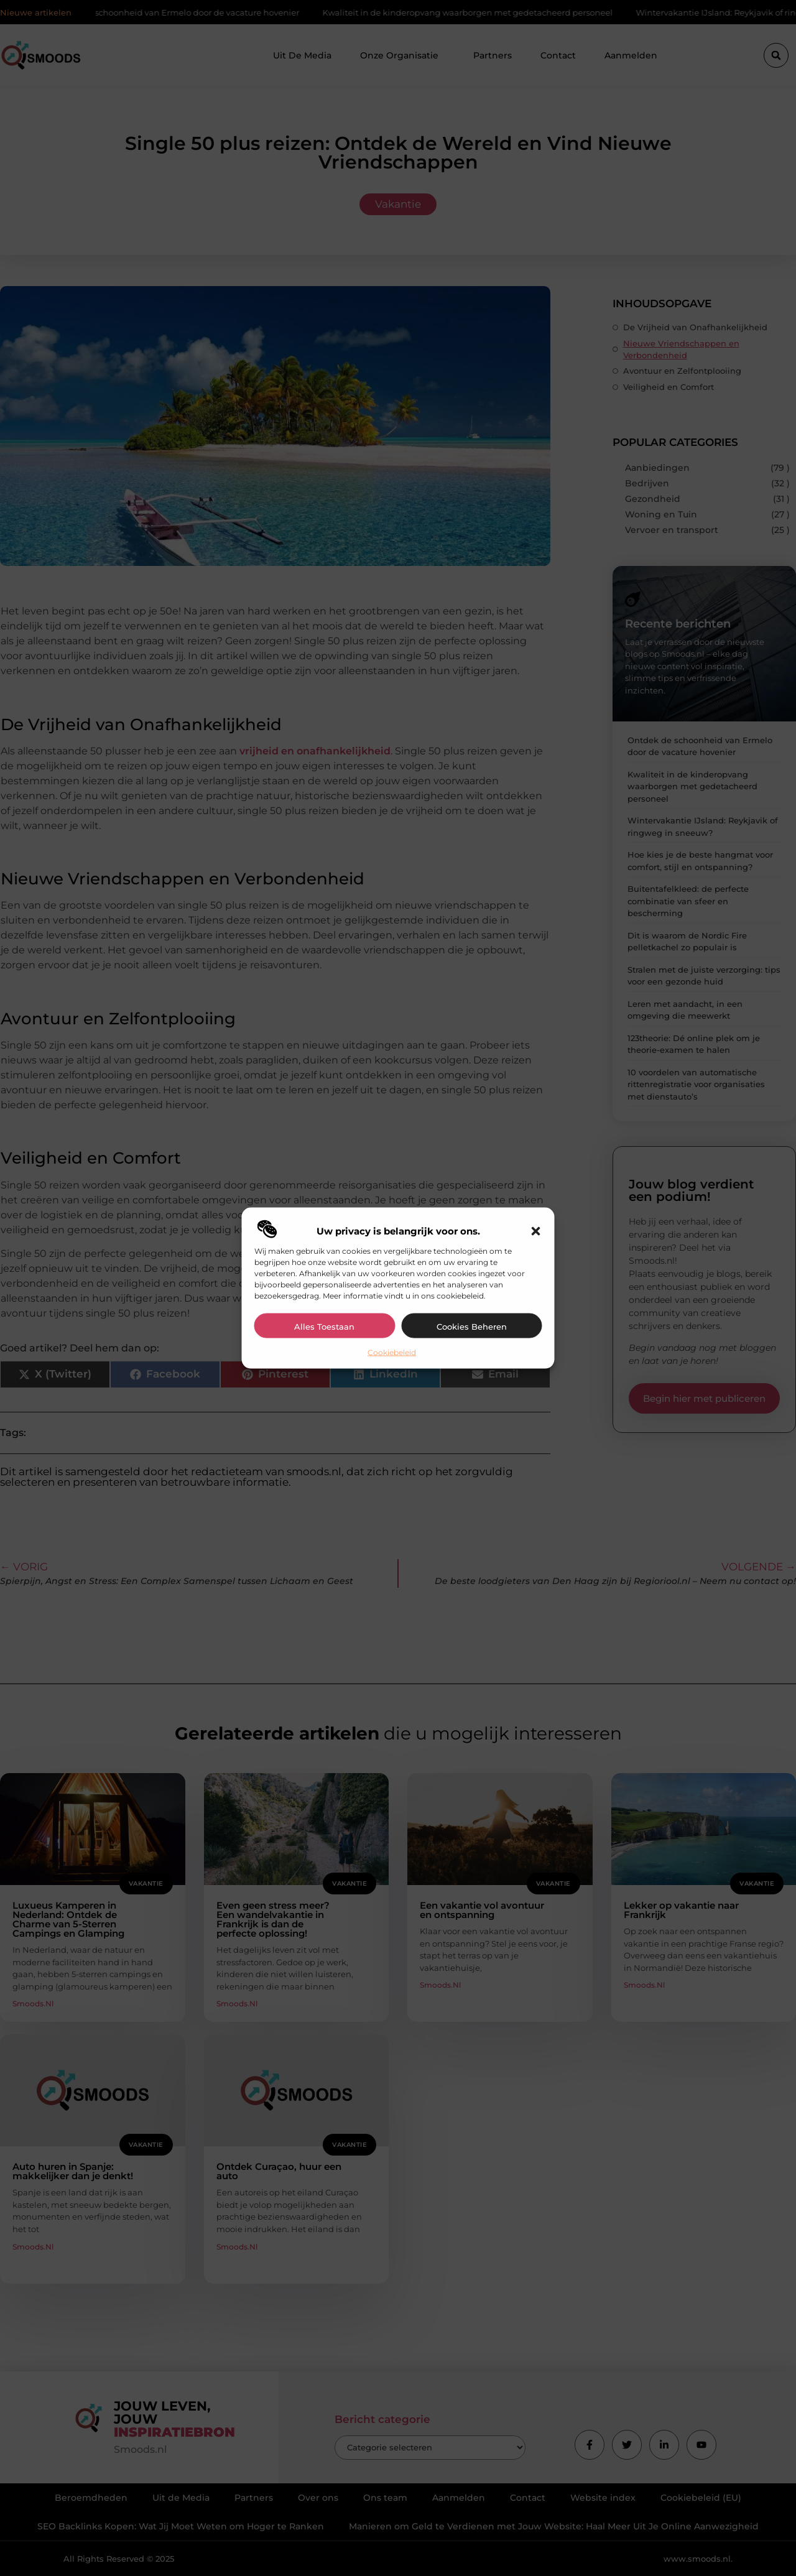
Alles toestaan (324, 1326)
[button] (536, 1231)
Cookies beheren (472, 1326)
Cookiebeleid (392, 1351)
